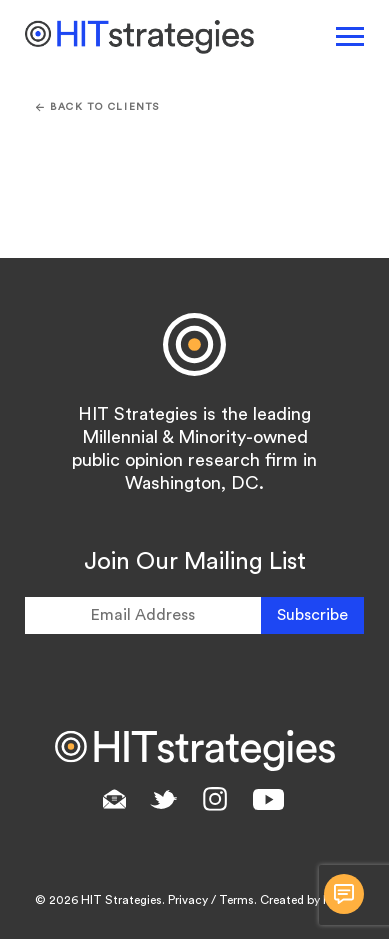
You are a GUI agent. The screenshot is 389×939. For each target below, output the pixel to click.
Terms (236, 900)
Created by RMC (305, 900)
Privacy (188, 900)
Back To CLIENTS (98, 107)
